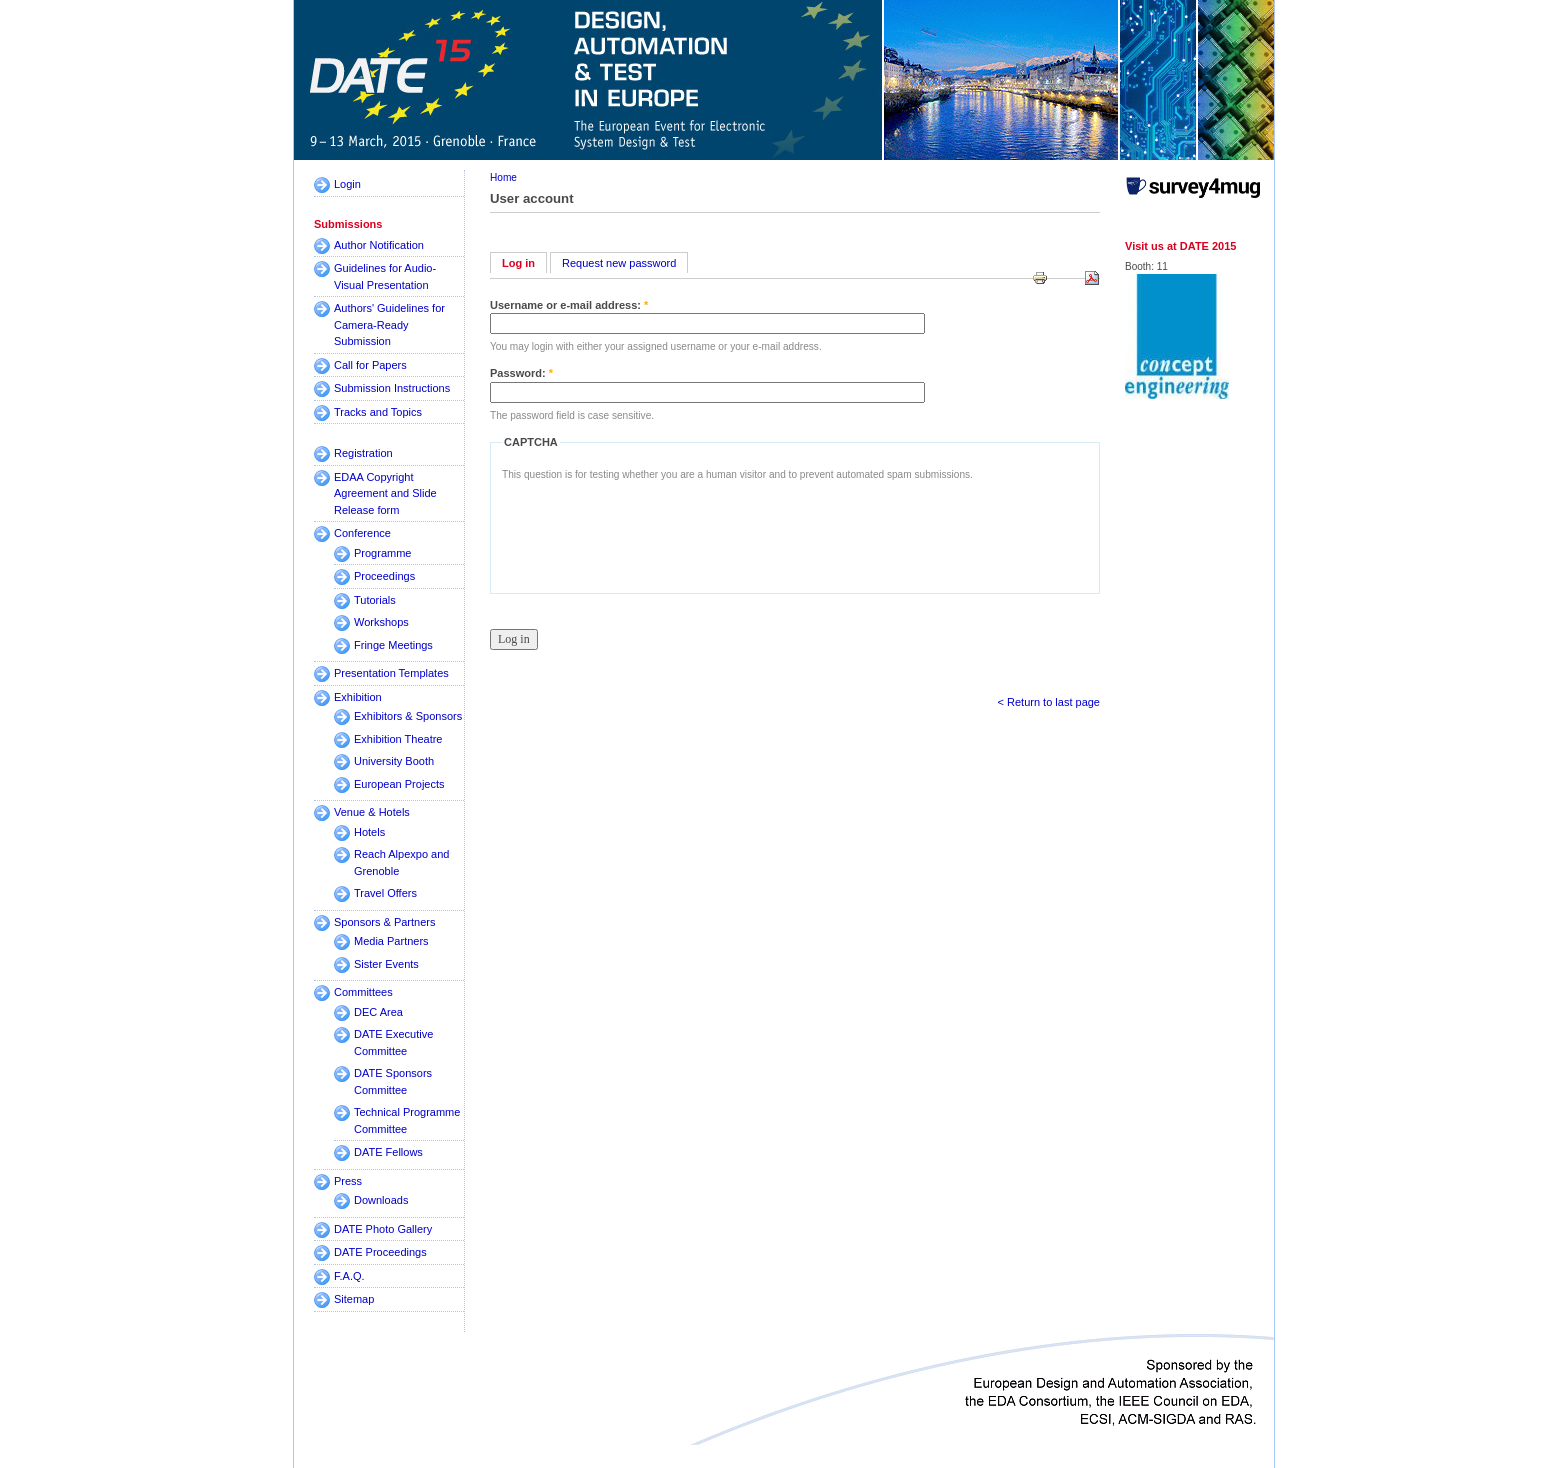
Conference (362, 533)
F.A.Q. (349, 1276)
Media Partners (391, 941)
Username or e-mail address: (569, 305)
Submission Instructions (392, 388)
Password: (521, 373)
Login (347, 184)
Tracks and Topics (378, 412)
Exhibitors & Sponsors (408, 716)
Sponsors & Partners (385, 922)
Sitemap (354, 1299)
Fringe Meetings (393, 645)
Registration (363, 453)
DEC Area (378, 1012)
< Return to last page (1049, 702)
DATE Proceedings (380, 1252)
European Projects (399, 784)
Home (503, 177)
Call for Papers (370, 365)
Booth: (1141, 266)
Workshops (381, 622)
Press (348, 1181)
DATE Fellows (388, 1152)
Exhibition (358, 697)
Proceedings (384, 576)
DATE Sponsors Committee (393, 1081)
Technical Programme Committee (407, 1120)
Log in (518, 263)
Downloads (381, 1200)
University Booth (394, 761)
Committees (363, 992)
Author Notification (379, 245)
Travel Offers (385, 893)
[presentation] (654, 532)
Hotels (369, 832)
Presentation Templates (391, 673)
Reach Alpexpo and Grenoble (401, 862)
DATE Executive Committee (393, 1042)
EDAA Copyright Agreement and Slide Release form (385, 493)
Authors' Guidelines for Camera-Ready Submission (389, 324)
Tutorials (375, 600)
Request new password (619, 263)
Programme (382, 553)
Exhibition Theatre (398, 739)
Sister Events (386, 964)
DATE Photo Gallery (383, 1229)
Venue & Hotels (372, 812)
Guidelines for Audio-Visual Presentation (385, 276)
